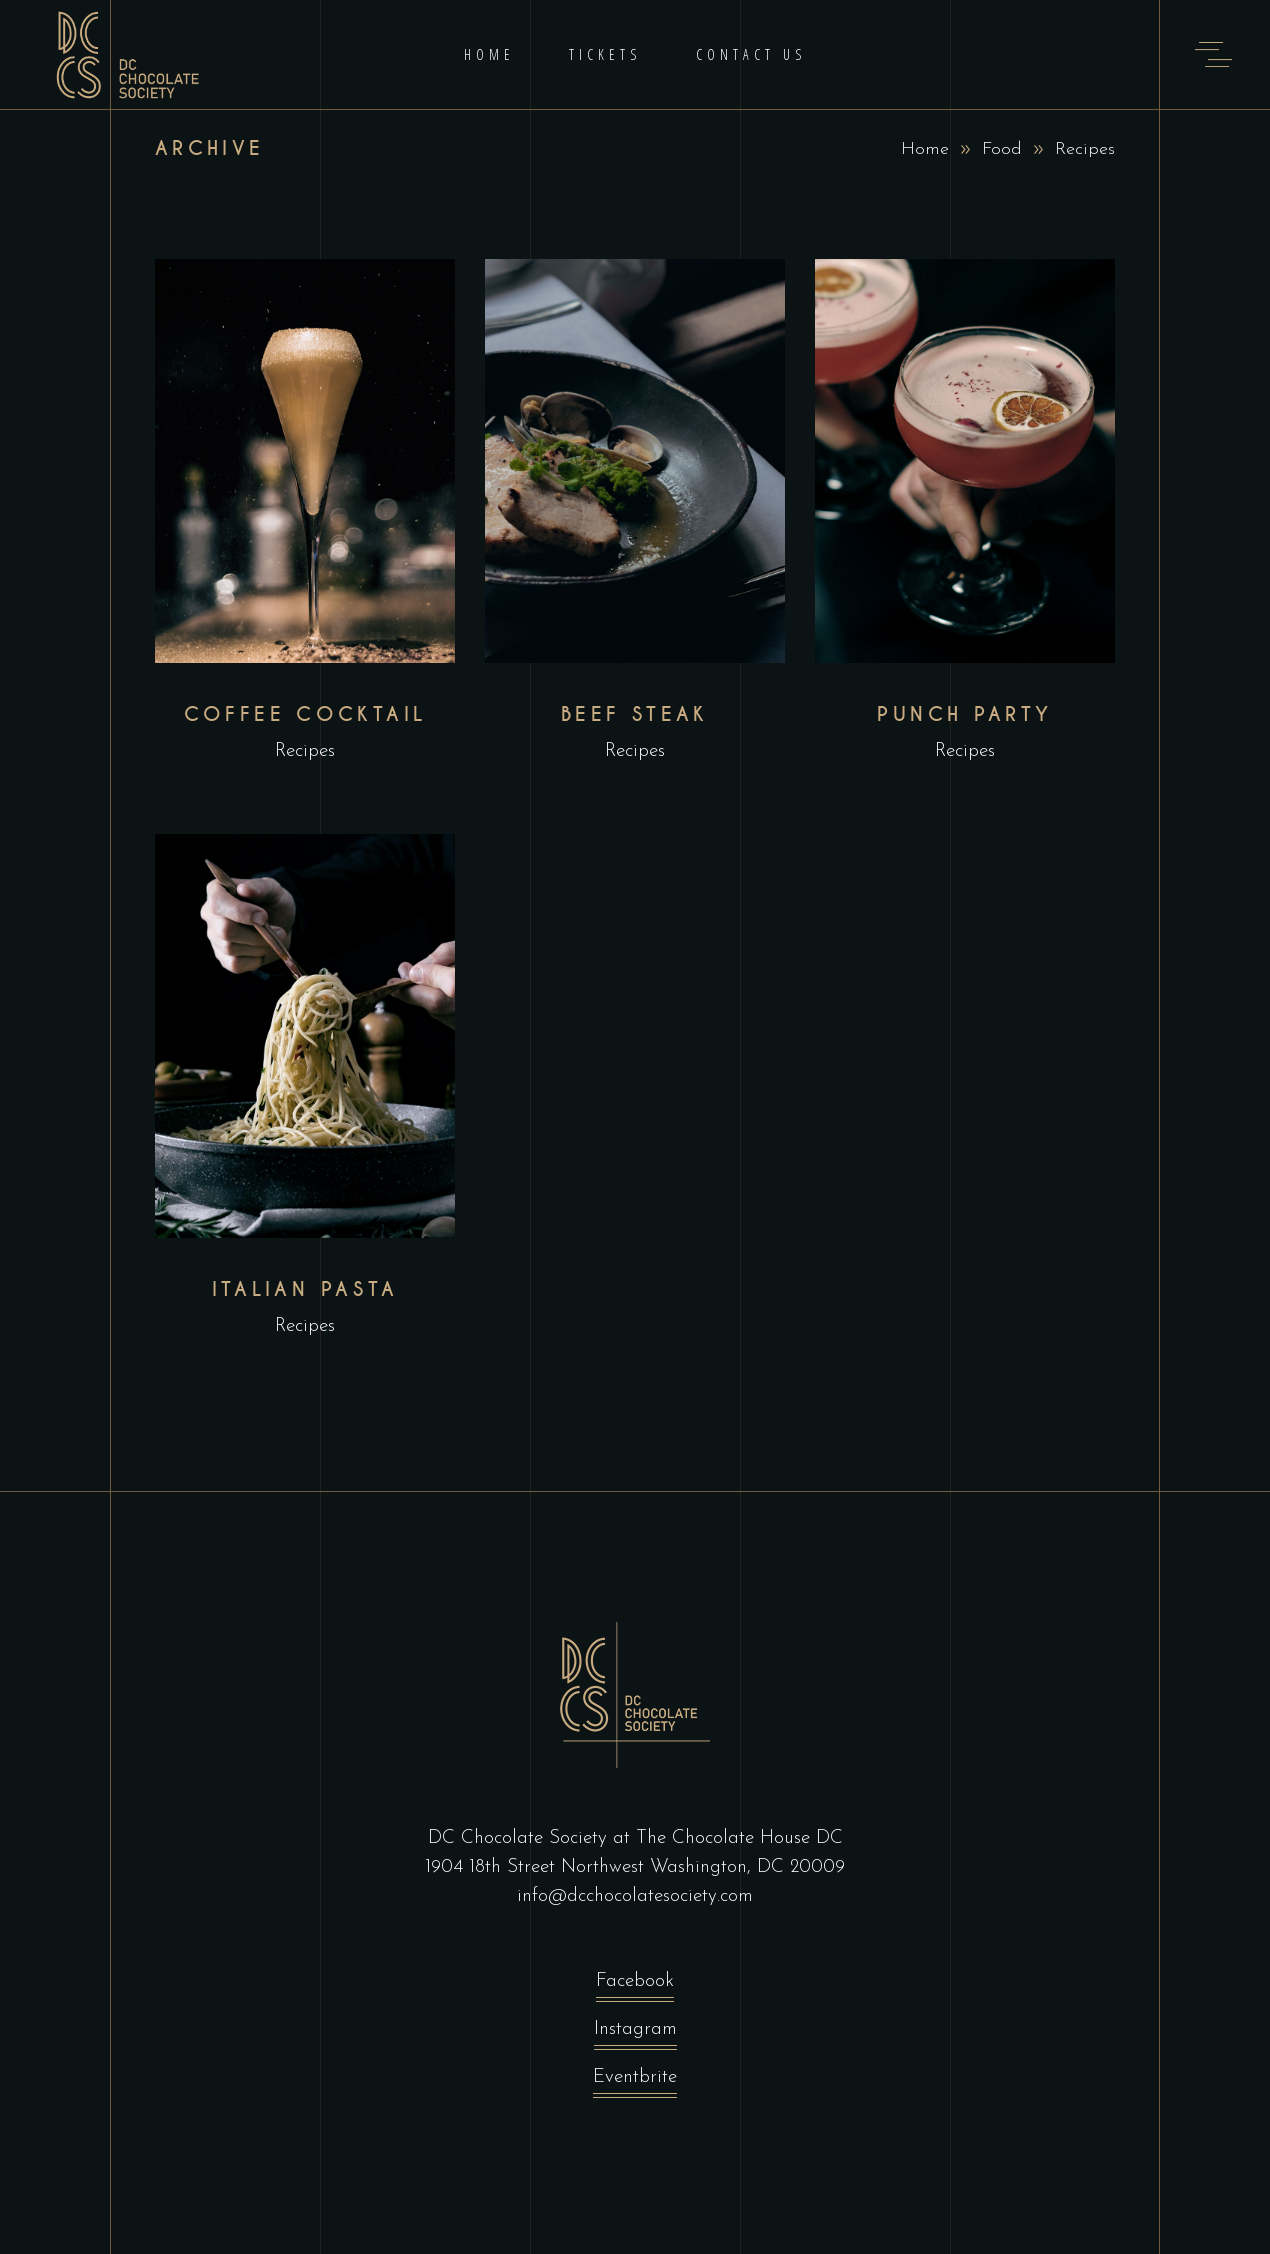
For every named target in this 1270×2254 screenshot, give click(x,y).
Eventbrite (635, 2082)
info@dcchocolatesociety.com (635, 1896)
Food (1002, 149)
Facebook (635, 1986)
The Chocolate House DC (739, 1838)
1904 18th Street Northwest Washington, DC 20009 (635, 1867)
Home (925, 149)
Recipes (305, 751)
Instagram (635, 2034)
